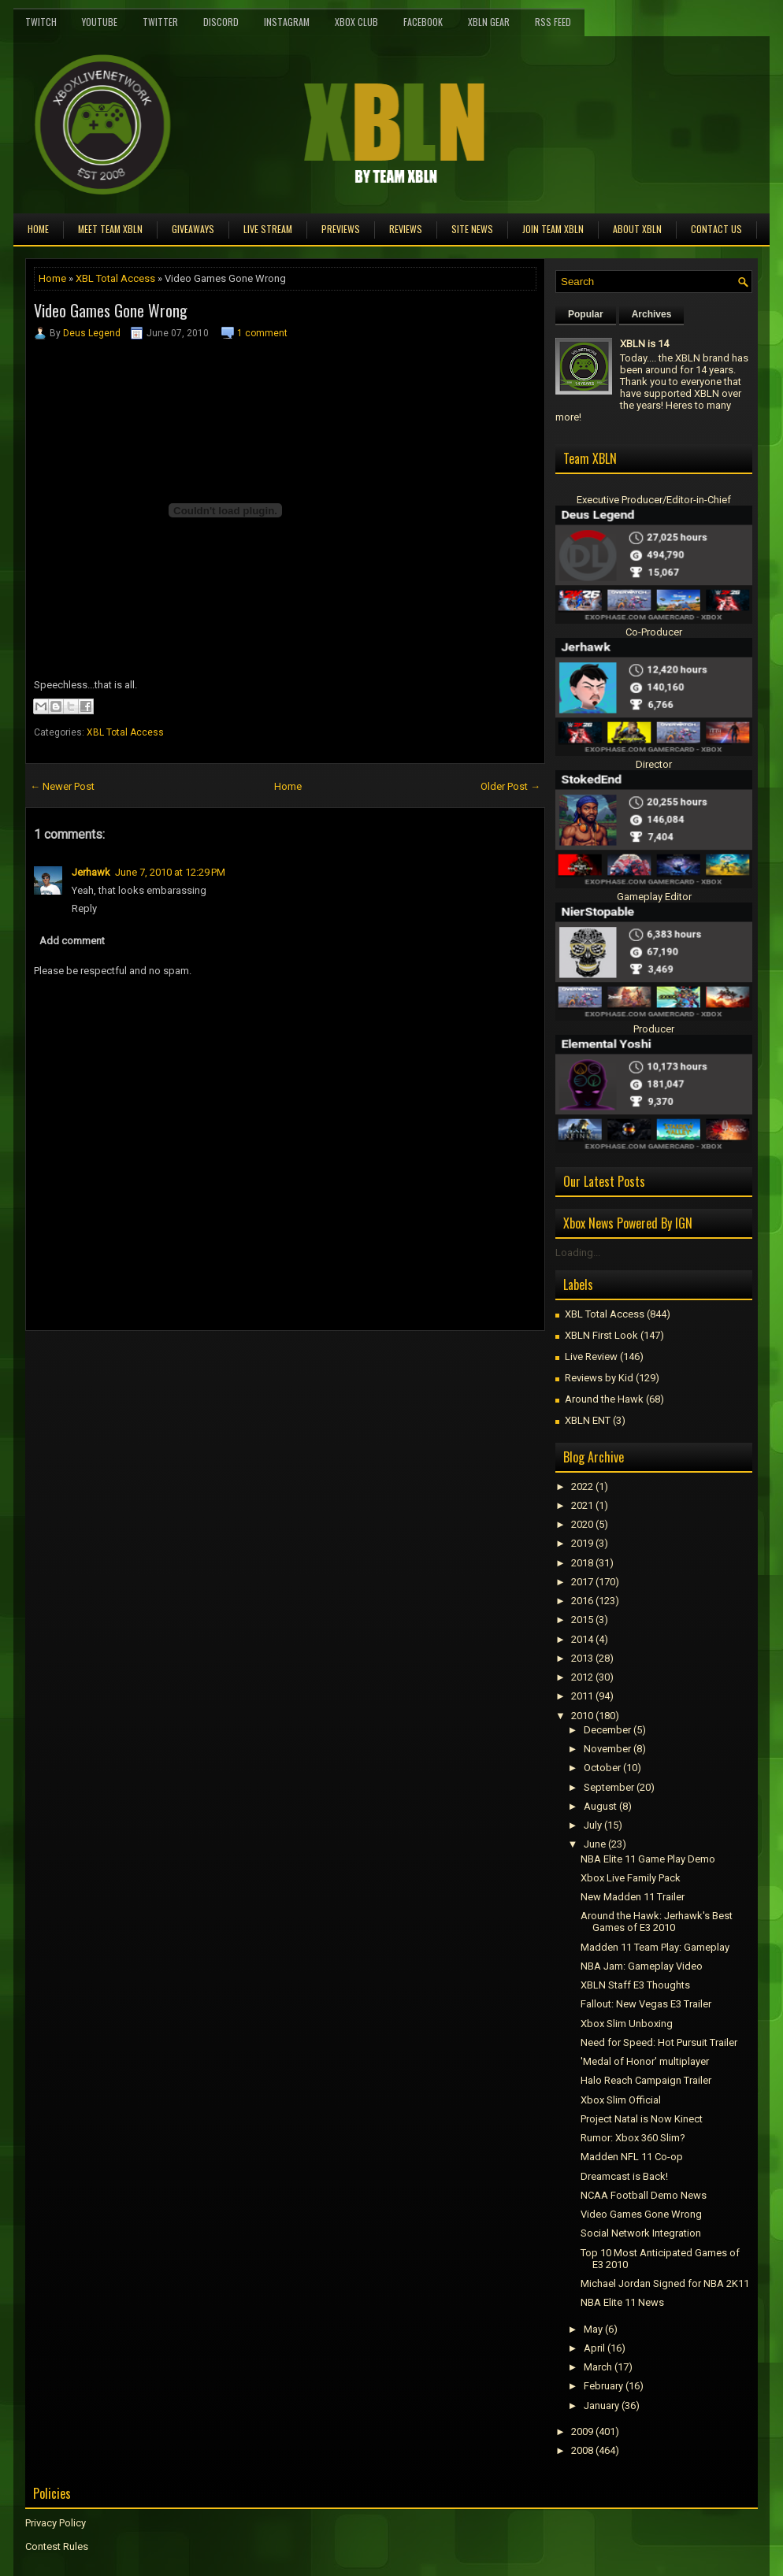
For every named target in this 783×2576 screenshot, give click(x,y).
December (607, 1730)
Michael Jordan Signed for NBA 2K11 (665, 2283)
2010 (582, 1716)
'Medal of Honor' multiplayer (645, 2061)
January (601, 2405)
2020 (582, 1524)
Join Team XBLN (553, 228)
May (593, 2329)
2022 (582, 1486)
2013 (582, 1658)
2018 (582, 1563)
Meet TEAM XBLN (110, 228)
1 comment (262, 333)
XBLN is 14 (644, 344)
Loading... (577, 1252)
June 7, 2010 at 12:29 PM (170, 872)
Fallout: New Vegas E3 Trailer (646, 2004)
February (603, 2386)
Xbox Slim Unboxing (627, 2023)
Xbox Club (356, 21)
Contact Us (716, 228)
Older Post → (510, 786)
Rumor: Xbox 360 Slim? (633, 2138)
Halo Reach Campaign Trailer (646, 2080)
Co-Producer (653, 632)
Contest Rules (56, 2546)
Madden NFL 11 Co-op (632, 2157)
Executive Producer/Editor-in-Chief (654, 500)
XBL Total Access (115, 278)
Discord (221, 21)
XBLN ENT (587, 1420)
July (593, 1825)
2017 (582, 1582)
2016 (582, 1601)
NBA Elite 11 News (622, 2302)
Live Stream (267, 228)
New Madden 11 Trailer (633, 1897)
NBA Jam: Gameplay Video (642, 1966)
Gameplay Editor (654, 897)
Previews (340, 228)
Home (38, 228)
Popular (585, 314)
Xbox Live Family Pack (631, 1878)
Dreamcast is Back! (624, 2176)
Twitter (160, 21)
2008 (582, 2450)
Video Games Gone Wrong (110, 310)
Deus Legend (92, 333)
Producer (653, 1029)
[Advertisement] (209, 1366)
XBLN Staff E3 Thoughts (635, 1985)
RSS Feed (553, 21)
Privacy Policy (55, 2523)
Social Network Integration (641, 2233)
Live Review (591, 1356)
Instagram (287, 21)
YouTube (99, 21)
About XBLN (637, 228)
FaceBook (423, 21)
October (602, 1768)
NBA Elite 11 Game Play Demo (648, 1859)
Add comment (72, 941)
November (607, 1749)
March (598, 2367)
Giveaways (193, 228)
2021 (582, 1505)
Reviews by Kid (599, 1378)
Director (654, 764)
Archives (652, 314)
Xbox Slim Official (621, 2100)
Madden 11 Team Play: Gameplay (655, 1947)
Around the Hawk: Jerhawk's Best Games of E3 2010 (657, 1921)
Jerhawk (91, 872)
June (595, 1844)
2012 (582, 1677)
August (600, 1806)
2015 (582, 1619)
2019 (582, 1543)
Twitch (41, 21)
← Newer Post (62, 786)
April (594, 2348)
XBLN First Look (601, 1335)
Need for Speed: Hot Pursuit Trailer (659, 2042)
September (609, 1787)
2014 (582, 1639)
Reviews (405, 228)
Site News (472, 228)
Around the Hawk (604, 1399)
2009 (582, 2431)
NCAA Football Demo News (644, 2195)
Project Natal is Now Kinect (642, 2119)
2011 (582, 1696)
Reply (84, 908)
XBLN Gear (489, 21)
